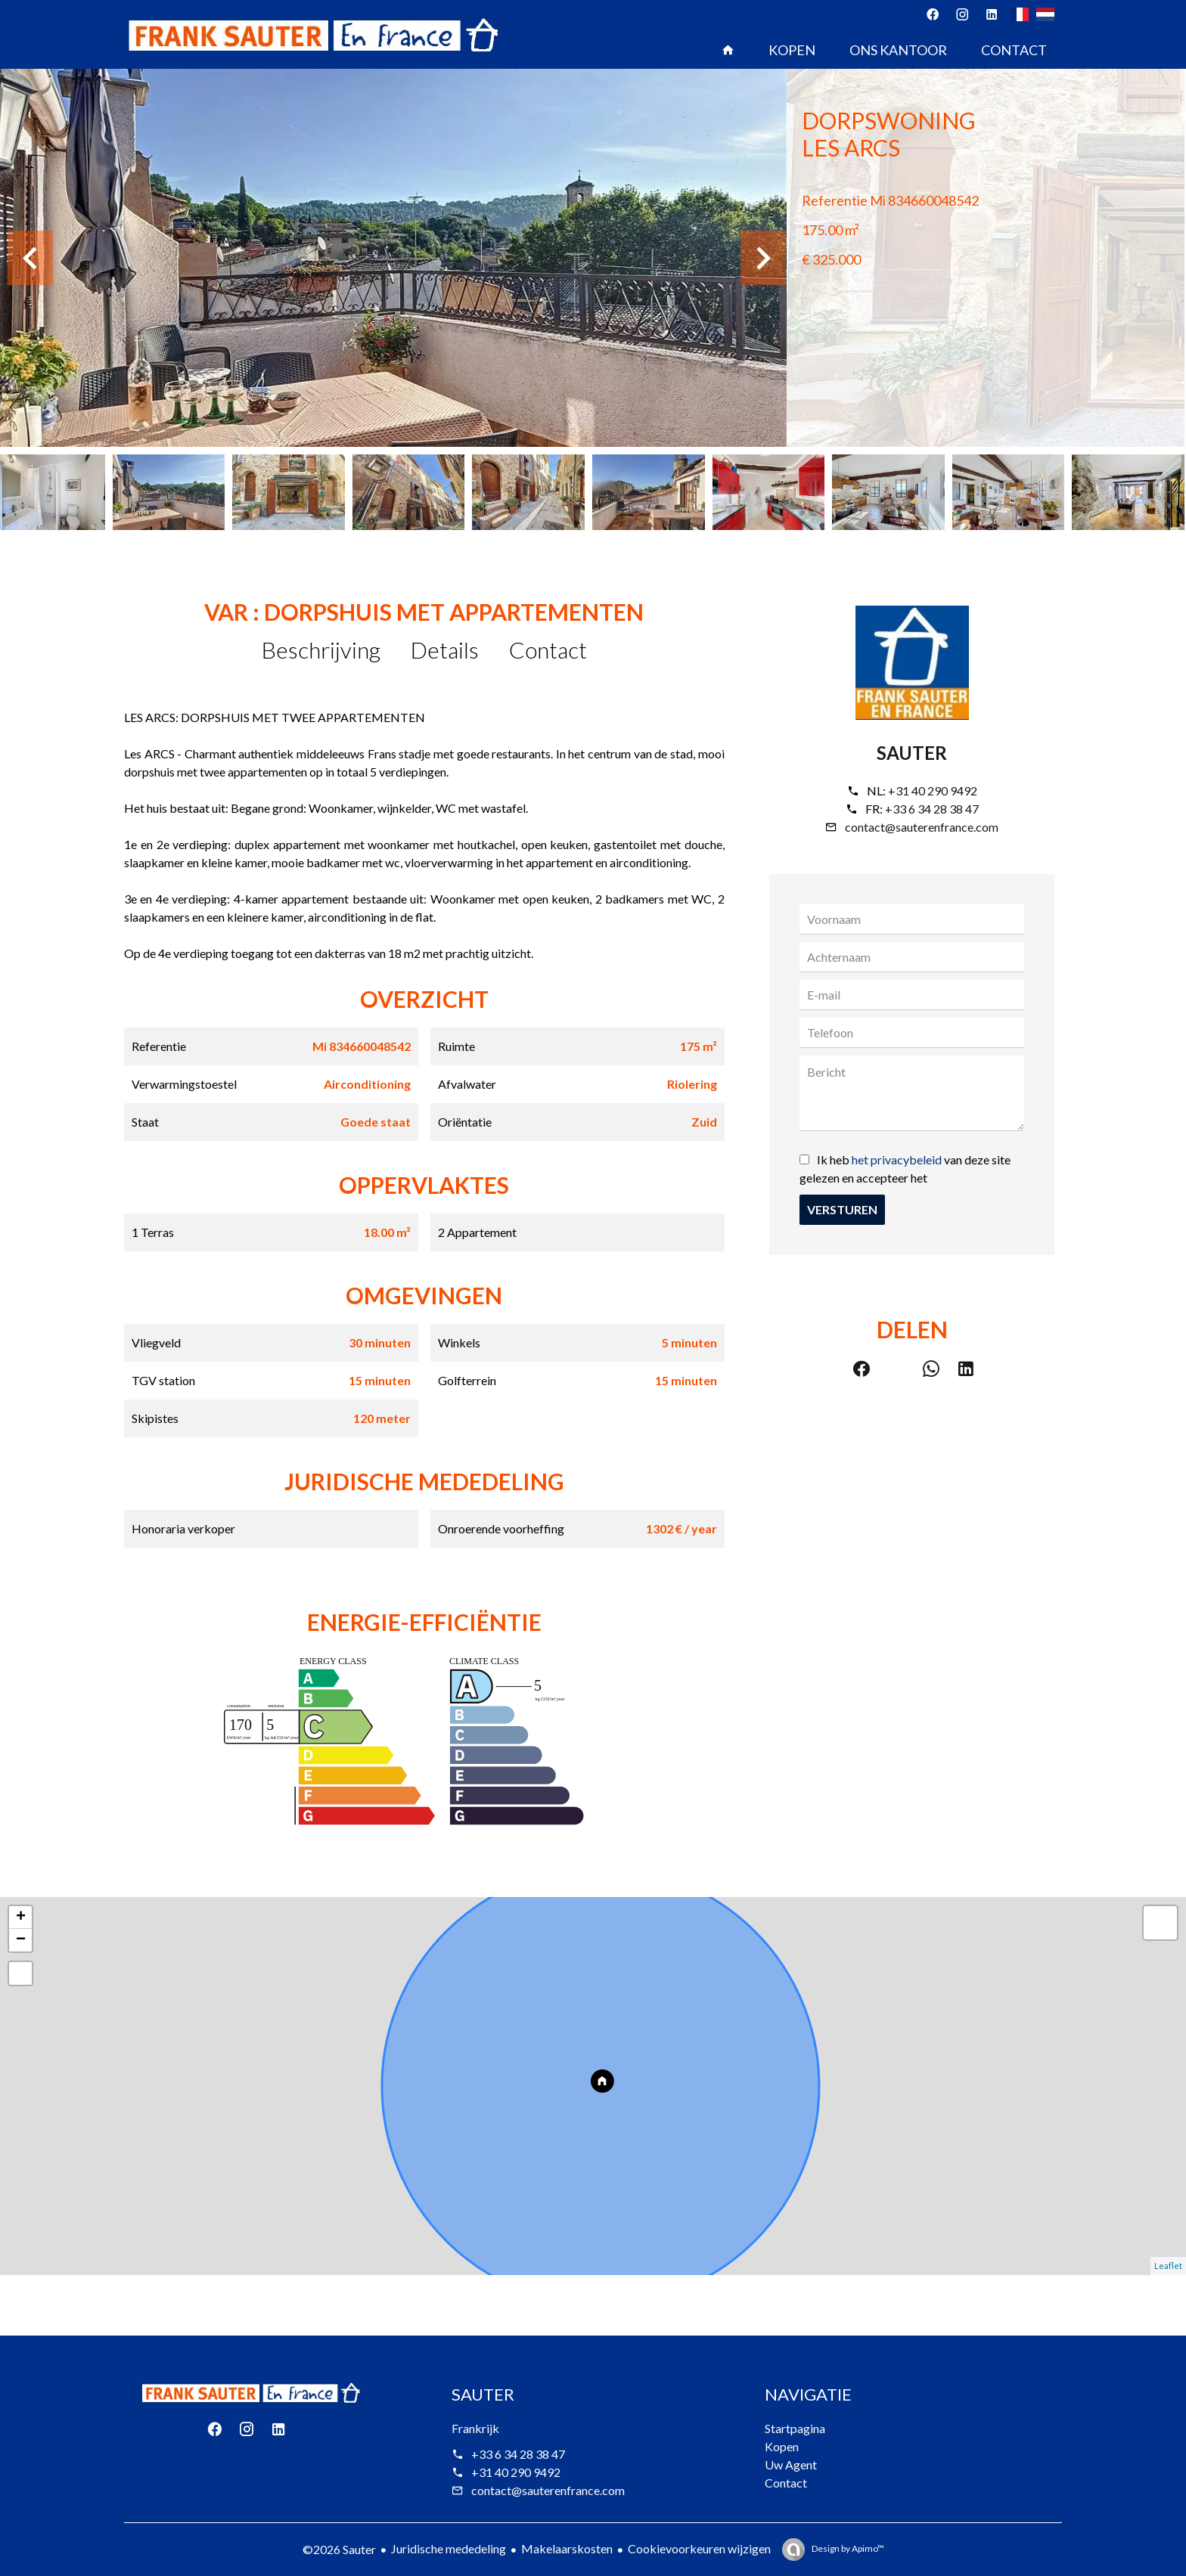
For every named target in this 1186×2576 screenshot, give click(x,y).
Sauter (912, 753)
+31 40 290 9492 (932, 790)
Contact (548, 649)
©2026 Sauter (339, 2549)
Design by (847, 2548)
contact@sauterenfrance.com (921, 827)
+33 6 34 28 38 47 (932, 808)
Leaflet (1168, 2266)
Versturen (842, 1209)
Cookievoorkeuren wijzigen (699, 2548)
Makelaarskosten (567, 2548)
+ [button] (21, 1917)
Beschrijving (321, 649)
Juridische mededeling (448, 2548)
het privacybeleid (897, 1159)
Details (445, 649)
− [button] (21, 1940)
